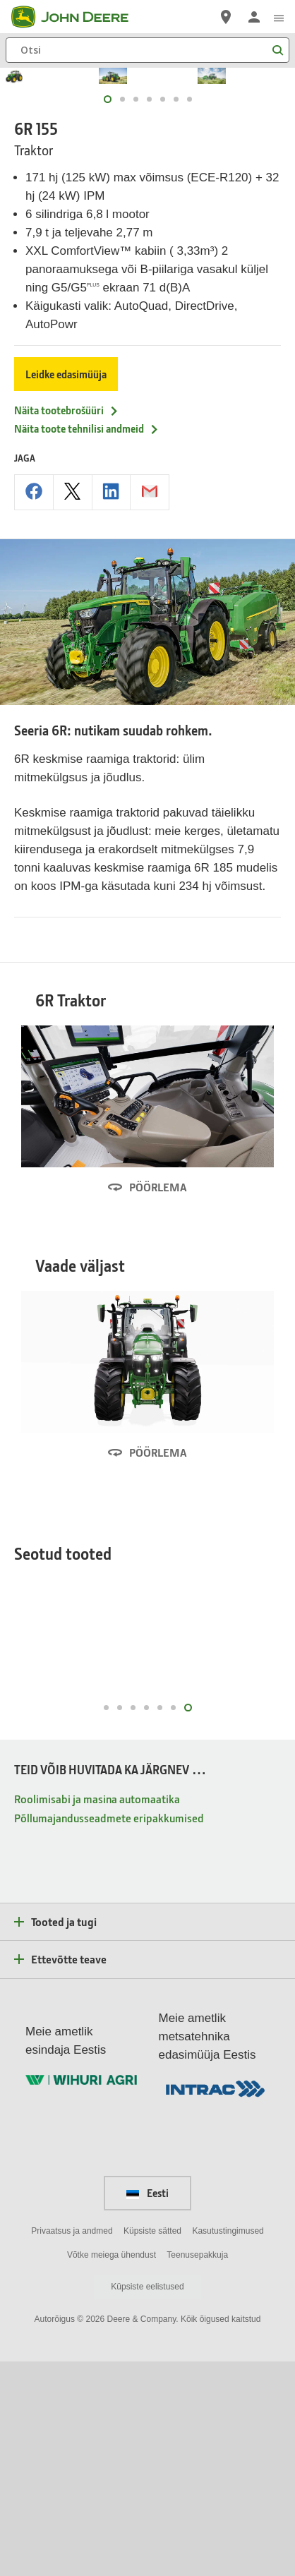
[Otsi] (147, 50)
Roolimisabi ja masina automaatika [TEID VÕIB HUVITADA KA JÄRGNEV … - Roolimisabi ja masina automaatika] (97, 2013)
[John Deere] (78, 17)
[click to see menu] (278, 17)
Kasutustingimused (227, 2445)
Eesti (147, 2407)
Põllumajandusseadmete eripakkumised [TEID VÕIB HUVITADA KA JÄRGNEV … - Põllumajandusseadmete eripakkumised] (109, 2032)
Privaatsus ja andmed (71, 2445)
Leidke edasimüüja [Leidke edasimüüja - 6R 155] (66, 552)
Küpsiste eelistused (147, 2501)
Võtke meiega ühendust (111, 2469)
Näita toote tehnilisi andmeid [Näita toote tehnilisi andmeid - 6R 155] (86, 606)
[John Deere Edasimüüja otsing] (226, 17)
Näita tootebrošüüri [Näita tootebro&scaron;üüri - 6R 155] (66, 588)
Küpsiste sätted (152, 2445)
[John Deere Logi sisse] (254, 17)
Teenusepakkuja (197, 2469)
